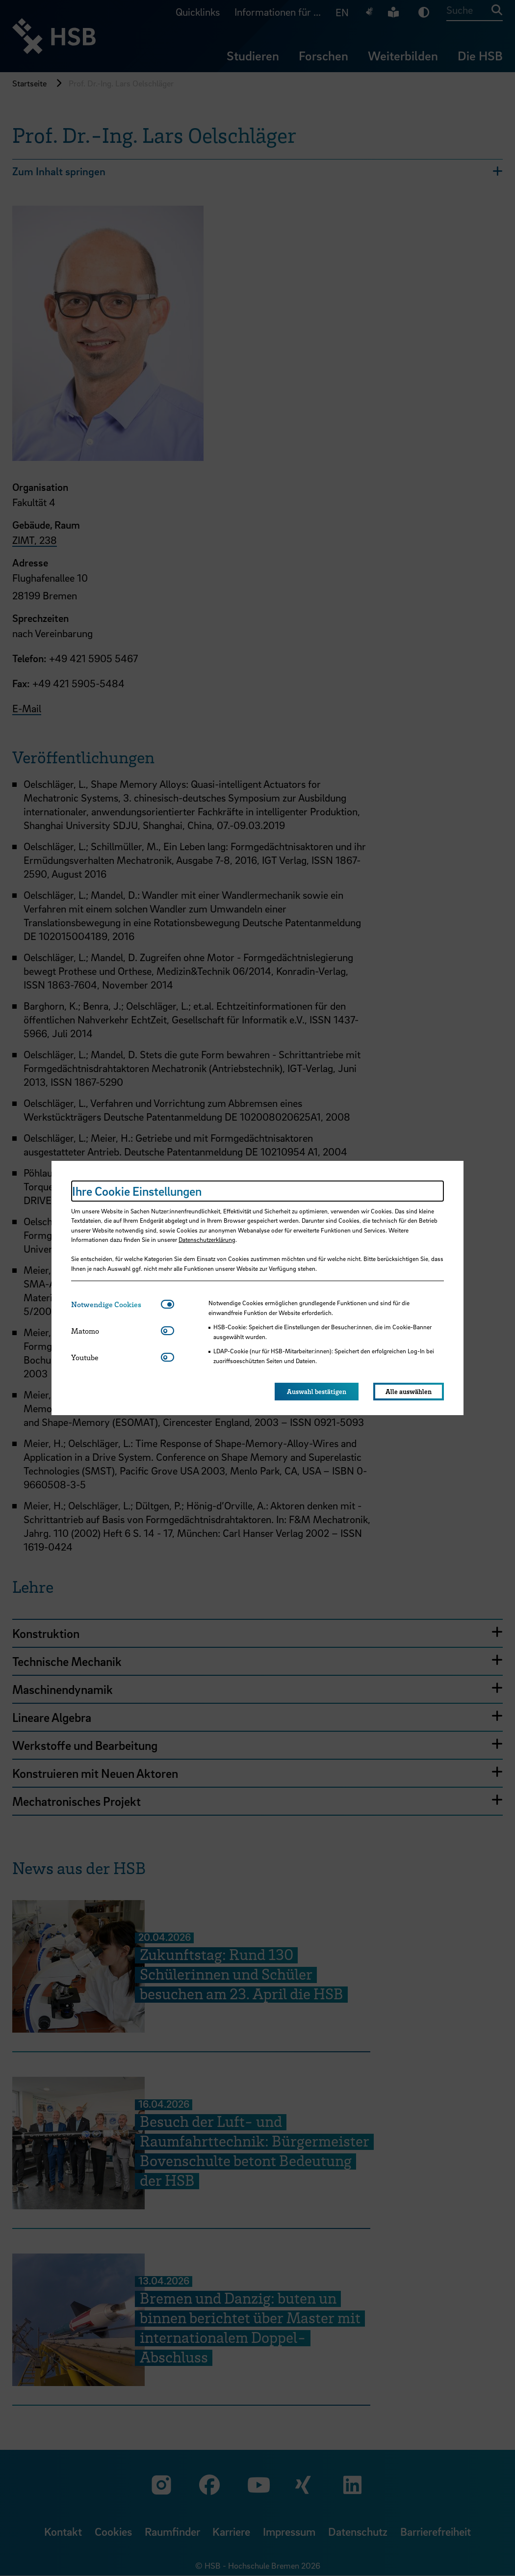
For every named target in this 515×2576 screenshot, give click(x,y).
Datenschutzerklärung (207, 1239)
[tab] (116, 1304)
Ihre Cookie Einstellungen (137, 1191)
